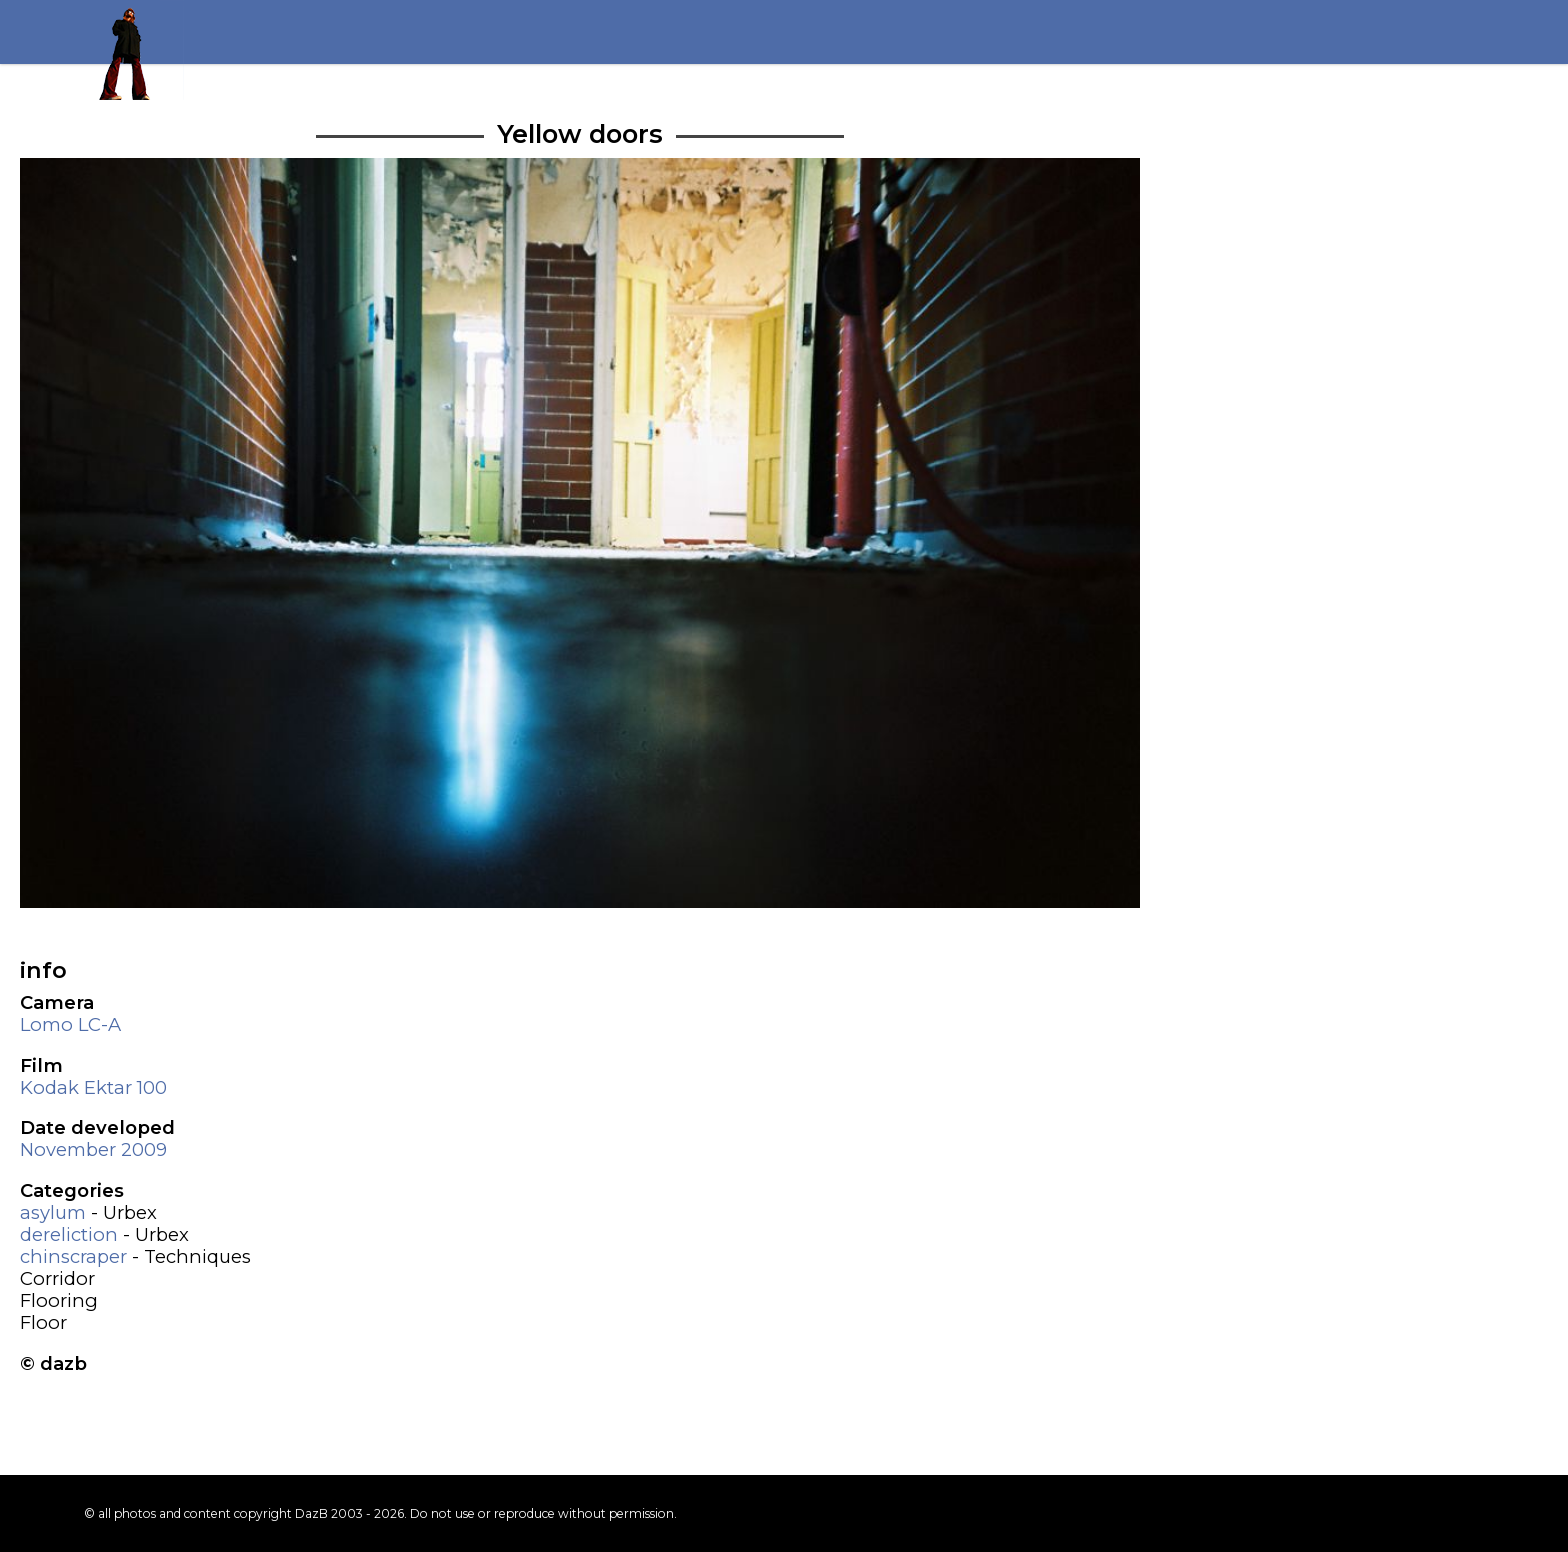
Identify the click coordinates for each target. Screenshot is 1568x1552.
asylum (53, 1212)
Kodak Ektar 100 (93, 1087)
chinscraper (73, 1256)
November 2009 (93, 1149)
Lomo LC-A (70, 1024)
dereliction (69, 1234)
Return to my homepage (134, 50)
